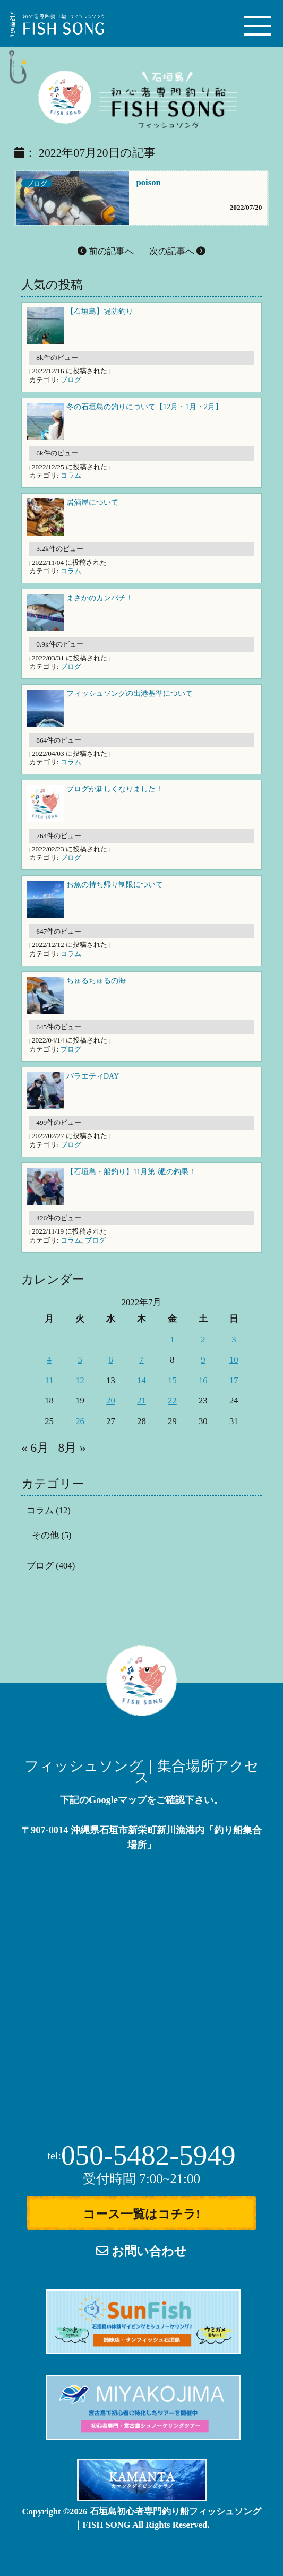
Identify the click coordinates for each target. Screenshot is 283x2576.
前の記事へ (106, 251)
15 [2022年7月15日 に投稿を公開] (172, 1380)
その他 (45, 1535)
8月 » (72, 1447)
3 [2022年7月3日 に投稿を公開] (233, 1339)
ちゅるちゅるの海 (96, 981)
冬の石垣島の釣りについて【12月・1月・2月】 (144, 407)
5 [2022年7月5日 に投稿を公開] (80, 1360)
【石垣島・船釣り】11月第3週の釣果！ (131, 1172)
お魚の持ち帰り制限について (114, 885)
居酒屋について (92, 502)
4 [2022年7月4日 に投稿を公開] (49, 1360)
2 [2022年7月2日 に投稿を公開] (203, 1339)
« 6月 (35, 1447)
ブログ (37, 183)
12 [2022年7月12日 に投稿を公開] (79, 1380)
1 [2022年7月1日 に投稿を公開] (172, 1339)
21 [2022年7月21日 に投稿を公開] (141, 1400)
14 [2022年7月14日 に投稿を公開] (141, 1380)
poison (148, 182)
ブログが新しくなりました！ (114, 789)
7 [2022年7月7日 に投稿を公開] (141, 1360)
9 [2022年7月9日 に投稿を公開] (203, 1360)
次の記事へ (177, 251)
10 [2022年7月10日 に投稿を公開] (233, 1360)
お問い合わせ (141, 2251)
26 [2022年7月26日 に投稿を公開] (79, 1421)
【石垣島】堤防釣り (99, 311)
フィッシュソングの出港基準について (129, 693)
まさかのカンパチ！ (99, 598)
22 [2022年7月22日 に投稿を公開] (172, 1400)
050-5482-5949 (141, 2155)
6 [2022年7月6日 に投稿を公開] (110, 1360)
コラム (71, 475)
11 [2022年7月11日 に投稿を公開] (49, 1380)
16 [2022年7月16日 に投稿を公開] (203, 1380)
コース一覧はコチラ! (141, 2214)
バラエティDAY (93, 1076)
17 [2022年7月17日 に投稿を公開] (233, 1380)
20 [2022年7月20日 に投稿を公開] (110, 1400)
